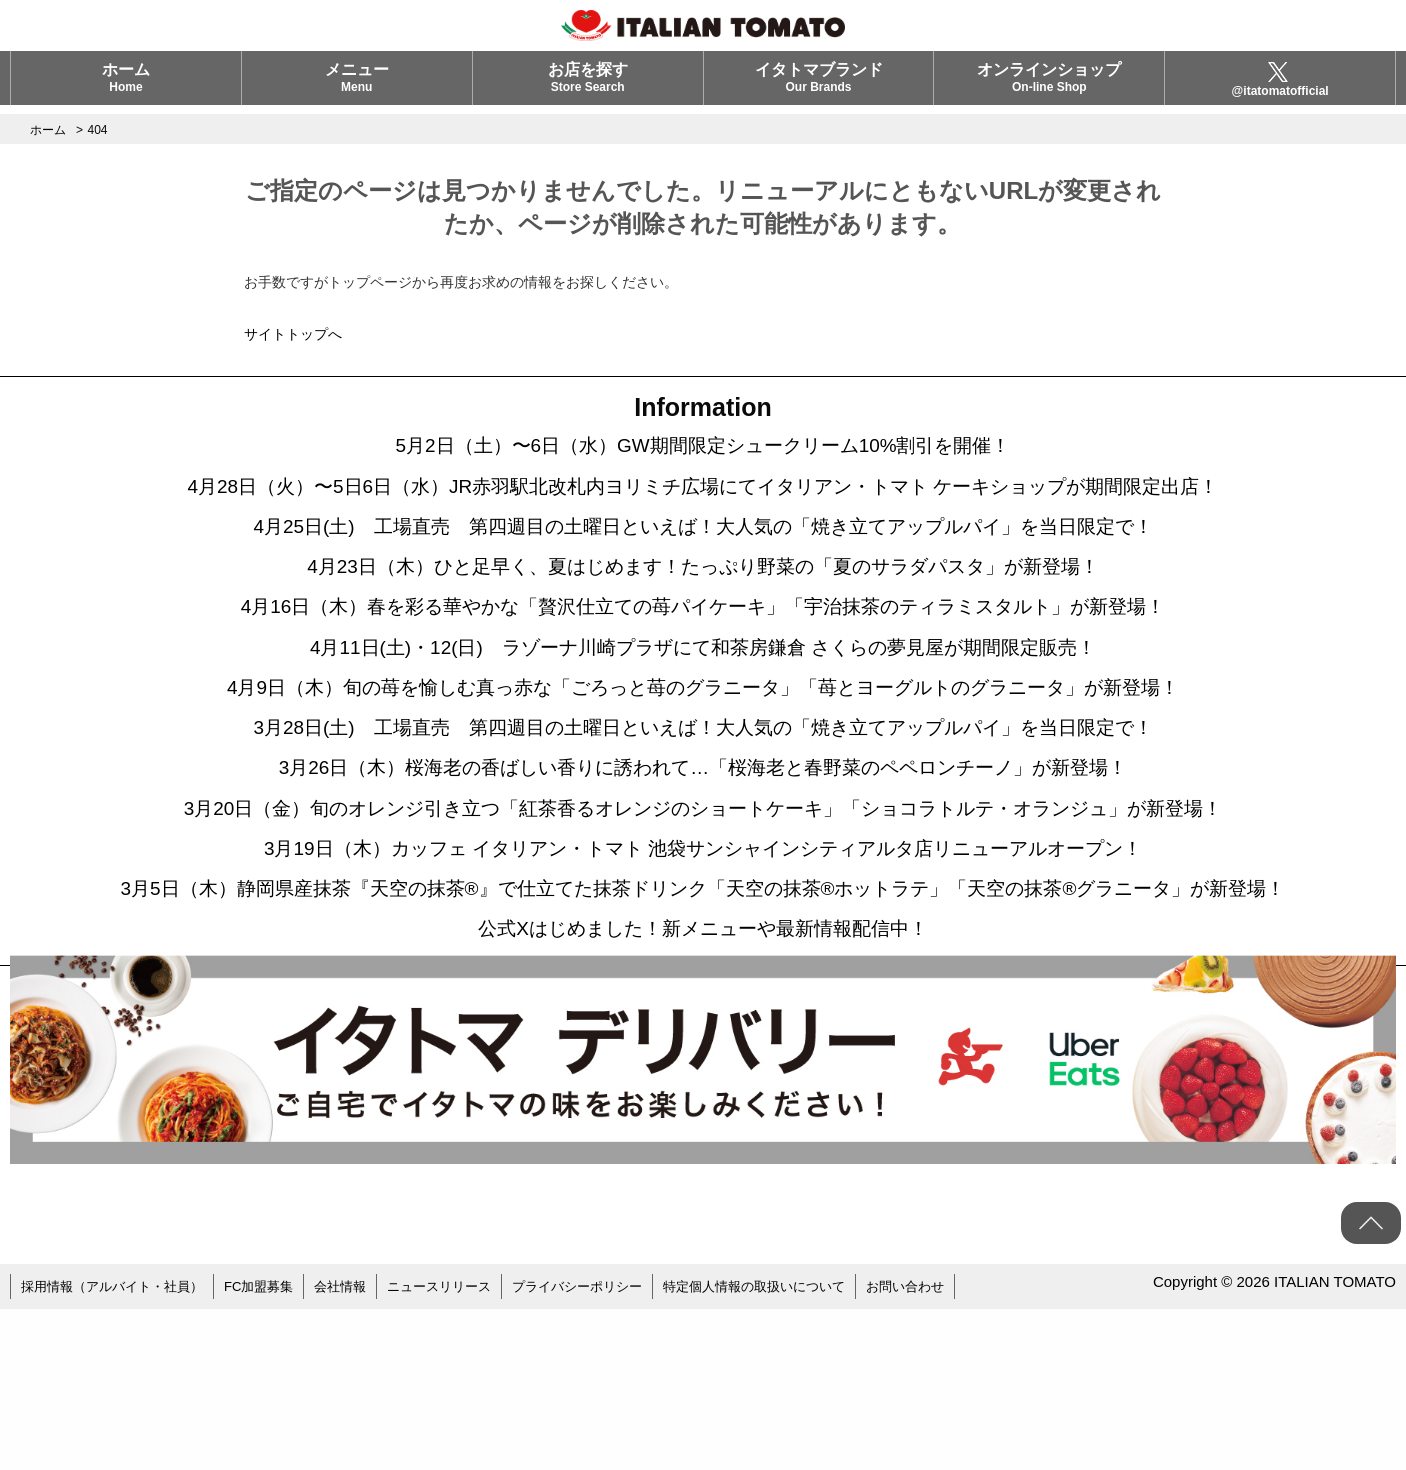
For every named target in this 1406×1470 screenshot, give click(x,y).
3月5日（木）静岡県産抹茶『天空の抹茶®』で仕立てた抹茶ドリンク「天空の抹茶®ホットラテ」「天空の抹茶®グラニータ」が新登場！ (703, 1021)
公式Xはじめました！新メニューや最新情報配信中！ (703, 1091)
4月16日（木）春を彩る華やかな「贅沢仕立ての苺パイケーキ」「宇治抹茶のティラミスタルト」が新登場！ (703, 651)
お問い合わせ (964, 1450)
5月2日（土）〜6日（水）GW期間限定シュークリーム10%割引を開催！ (703, 451)
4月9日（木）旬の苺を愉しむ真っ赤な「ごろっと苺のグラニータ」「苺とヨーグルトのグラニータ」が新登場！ (703, 751)
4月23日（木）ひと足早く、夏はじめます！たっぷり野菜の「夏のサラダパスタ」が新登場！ (703, 601)
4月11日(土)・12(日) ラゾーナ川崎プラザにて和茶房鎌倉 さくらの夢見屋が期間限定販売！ (703, 701)
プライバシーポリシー (614, 1450)
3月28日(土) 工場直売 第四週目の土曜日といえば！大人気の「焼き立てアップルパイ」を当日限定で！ (702, 801)
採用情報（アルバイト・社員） (119, 1450)
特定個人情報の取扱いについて (803, 1450)
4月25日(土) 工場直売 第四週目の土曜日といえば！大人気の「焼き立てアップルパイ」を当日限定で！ (702, 551)
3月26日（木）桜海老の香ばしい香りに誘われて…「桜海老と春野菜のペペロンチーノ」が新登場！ (703, 851)
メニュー (357, 86)
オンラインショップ (1049, 86)
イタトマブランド (819, 86)
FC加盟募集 (275, 1450)
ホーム (126, 86)
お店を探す (588, 86)
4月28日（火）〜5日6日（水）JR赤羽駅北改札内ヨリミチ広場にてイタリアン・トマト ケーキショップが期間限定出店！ (703, 501)
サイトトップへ (293, 334)
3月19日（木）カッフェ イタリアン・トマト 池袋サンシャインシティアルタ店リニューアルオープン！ (703, 951)
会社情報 (362, 1450)
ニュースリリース (467, 1450)
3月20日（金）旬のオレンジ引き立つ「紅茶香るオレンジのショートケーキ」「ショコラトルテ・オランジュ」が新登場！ (703, 901)
